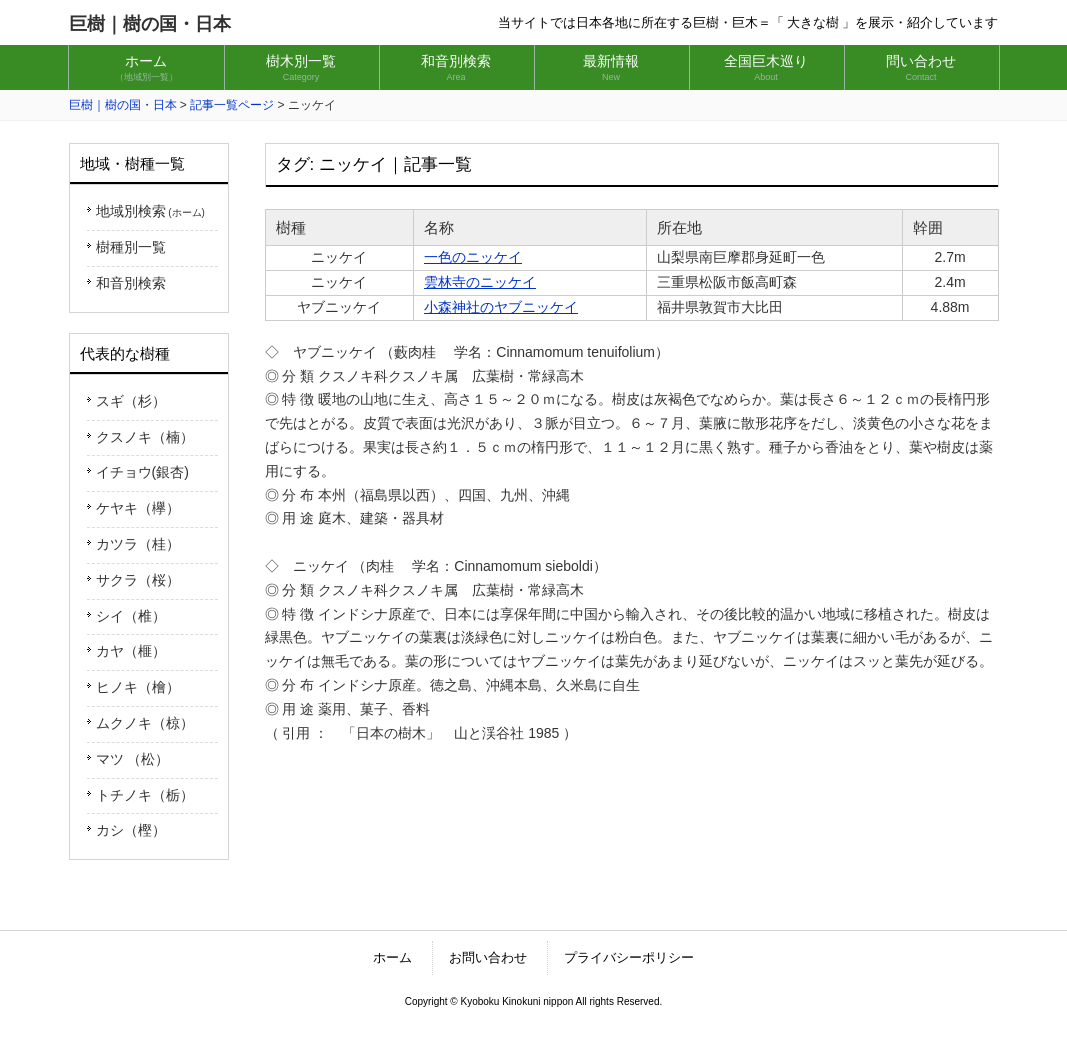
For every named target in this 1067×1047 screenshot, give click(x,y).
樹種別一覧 (131, 247)
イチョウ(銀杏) (142, 472)
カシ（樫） (131, 830)
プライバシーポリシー (629, 957)
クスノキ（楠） (145, 437)
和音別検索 (131, 283)
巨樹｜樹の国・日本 (150, 24)
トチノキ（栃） (145, 795)
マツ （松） (133, 759)
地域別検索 (150, 211)
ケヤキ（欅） (138, 508)
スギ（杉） (131, 401)
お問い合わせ (488, 957)
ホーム (392, 957)
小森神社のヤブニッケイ (501, 307)
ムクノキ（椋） (145, 723)
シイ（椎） (131, 616)
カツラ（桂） (138, 544)
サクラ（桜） (138, 580)
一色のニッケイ (473, 257)
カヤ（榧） (131, 651)
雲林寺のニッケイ (480, 282)
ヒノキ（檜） (138, 687)
